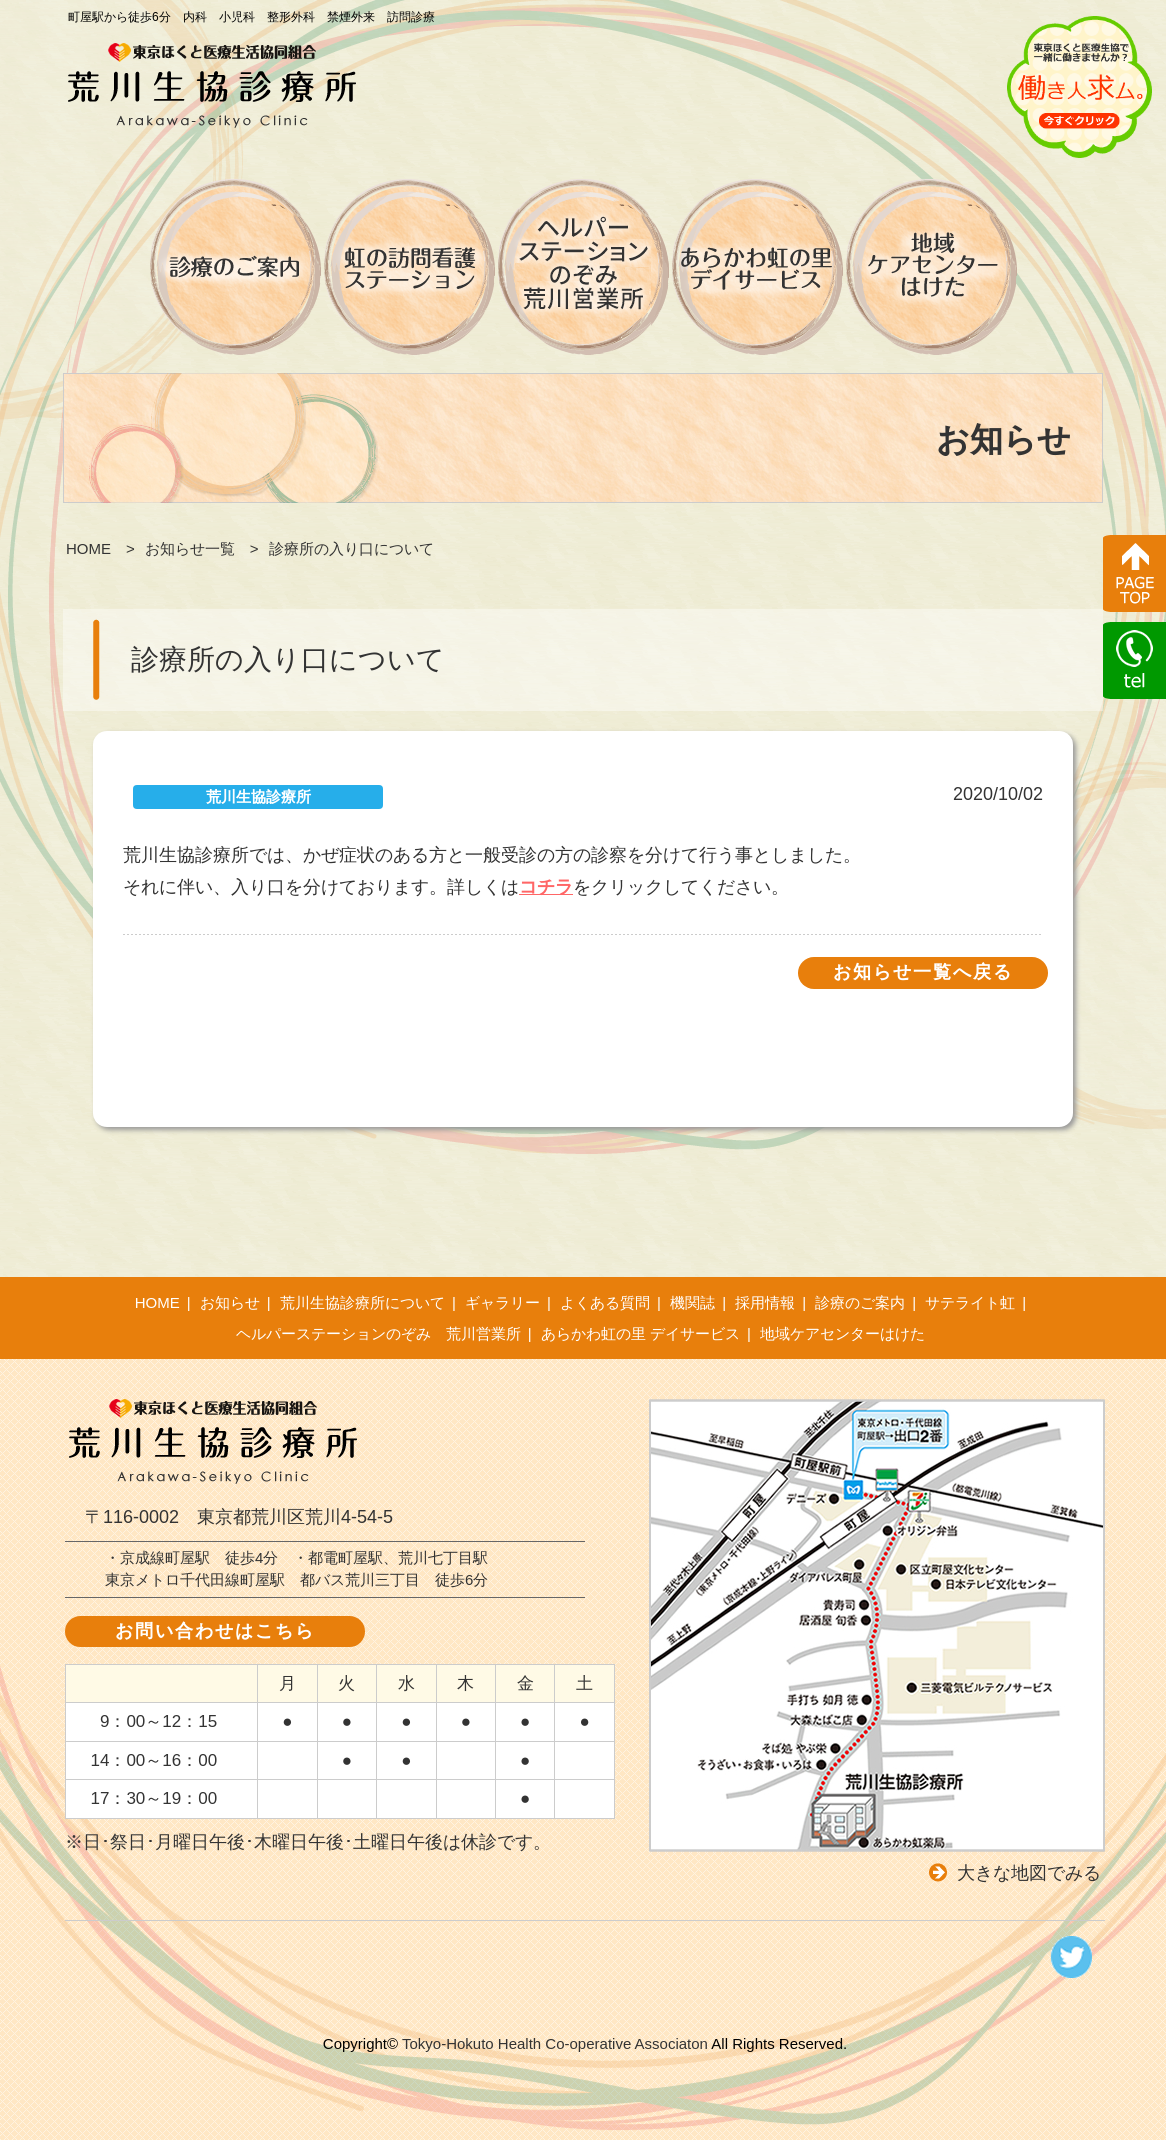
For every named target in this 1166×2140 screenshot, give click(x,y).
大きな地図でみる (1029, 1873)
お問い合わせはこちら (215, 1631)
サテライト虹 (970, 1302)
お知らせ (230, 1302)
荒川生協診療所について (362, 1302)
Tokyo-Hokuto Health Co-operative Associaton (555, 2043)
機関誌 (692, 1302)
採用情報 (765, 1302)
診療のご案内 (860, 1302)
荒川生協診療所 (258, 796)
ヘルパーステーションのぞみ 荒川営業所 (378, 1333)
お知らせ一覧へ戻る (923, 972)
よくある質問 (605, 1302)
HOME (157, 1302)
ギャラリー (502, 1302)
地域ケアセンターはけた (842, 1333)
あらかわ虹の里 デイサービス (640, 1333)
